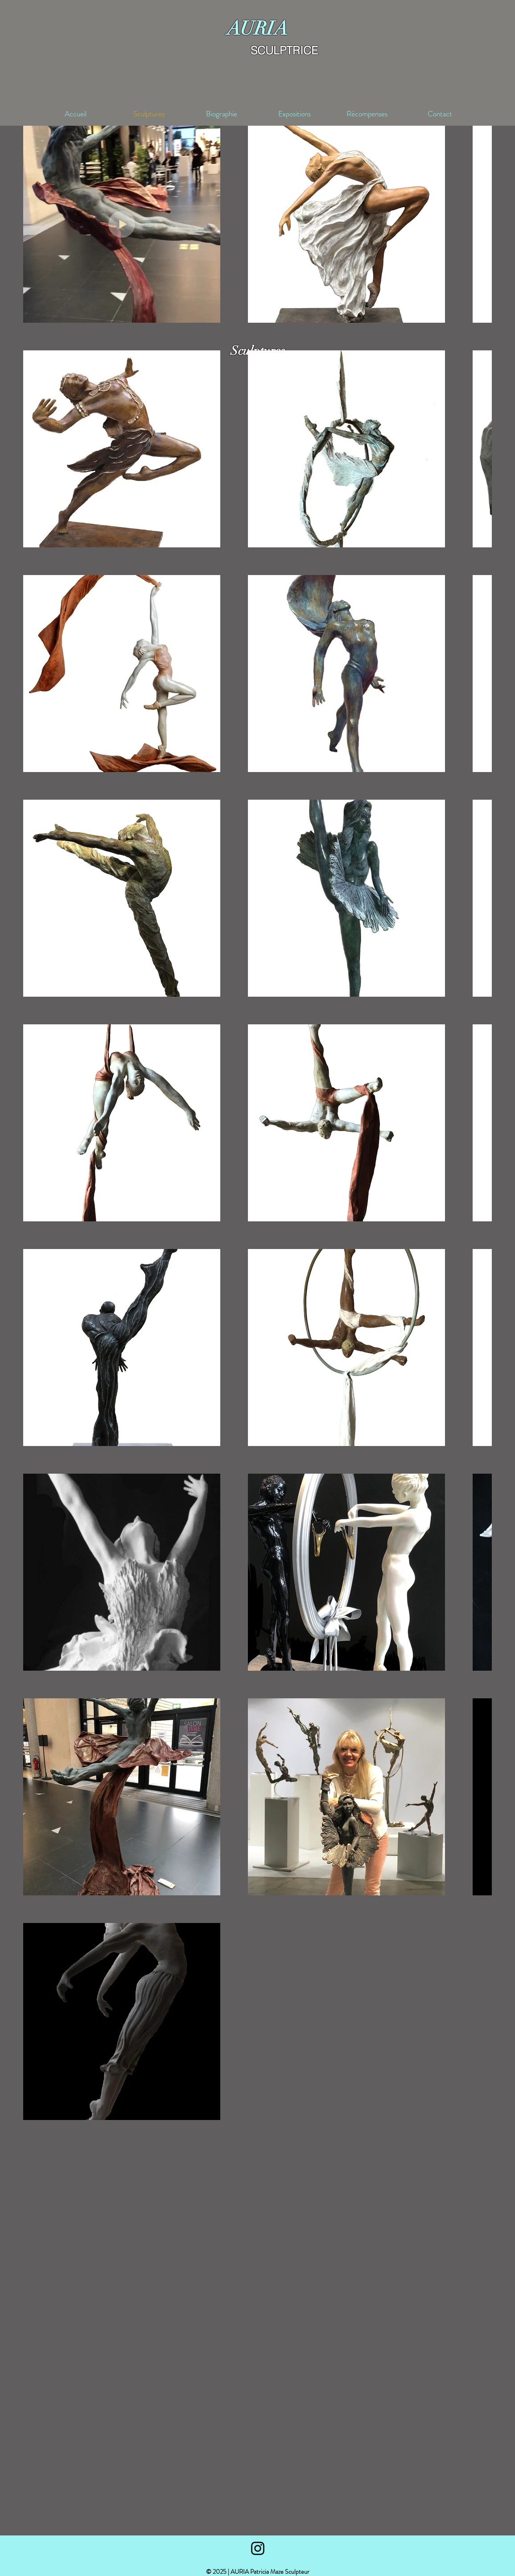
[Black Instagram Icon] (258, 2548)
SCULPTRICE (284, 50)
